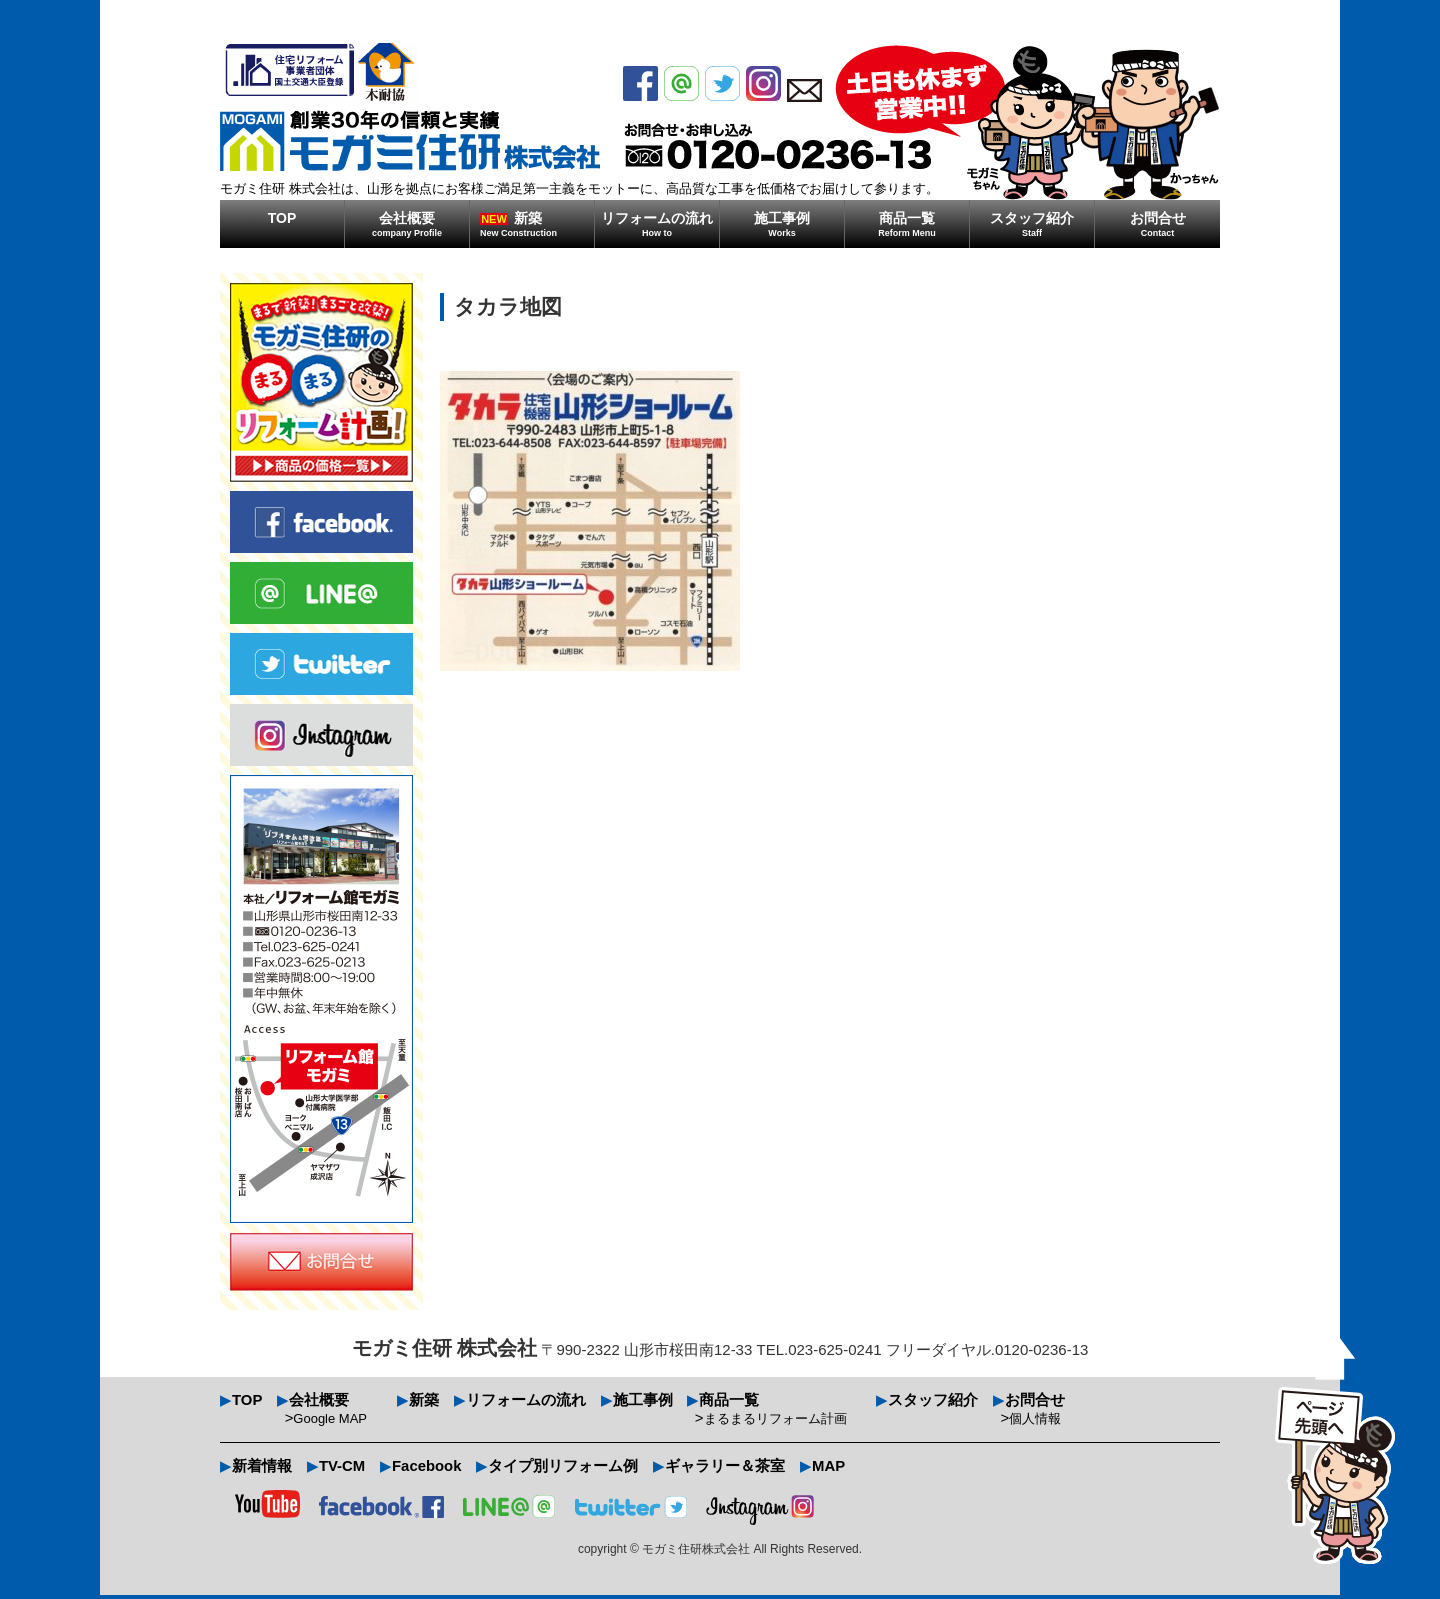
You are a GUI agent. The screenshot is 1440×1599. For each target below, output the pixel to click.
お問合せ (1157, 224)
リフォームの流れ (657, 224)
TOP (282, 218)
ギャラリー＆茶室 (727, 1469)
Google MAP (331, 1420)
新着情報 (262, 1469)
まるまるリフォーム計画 (776, 1420)
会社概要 (407, 224)
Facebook (428, 1469)
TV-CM (342, 1469)
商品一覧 (907, 224)
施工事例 (782, 224)
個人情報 (1037, 1420)
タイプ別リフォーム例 (565, 1469)
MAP (830, 1469)
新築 (537, 224)
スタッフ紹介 (1032, 224)
